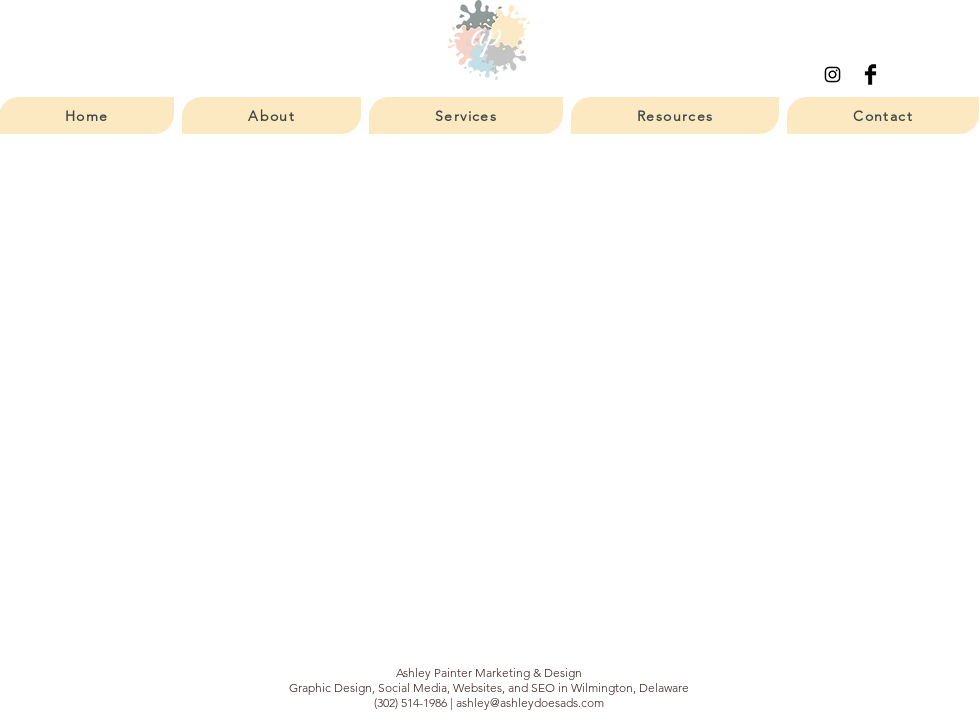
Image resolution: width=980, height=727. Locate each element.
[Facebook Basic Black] (870, 74)
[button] (271, 115)
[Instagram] (832, 74)
